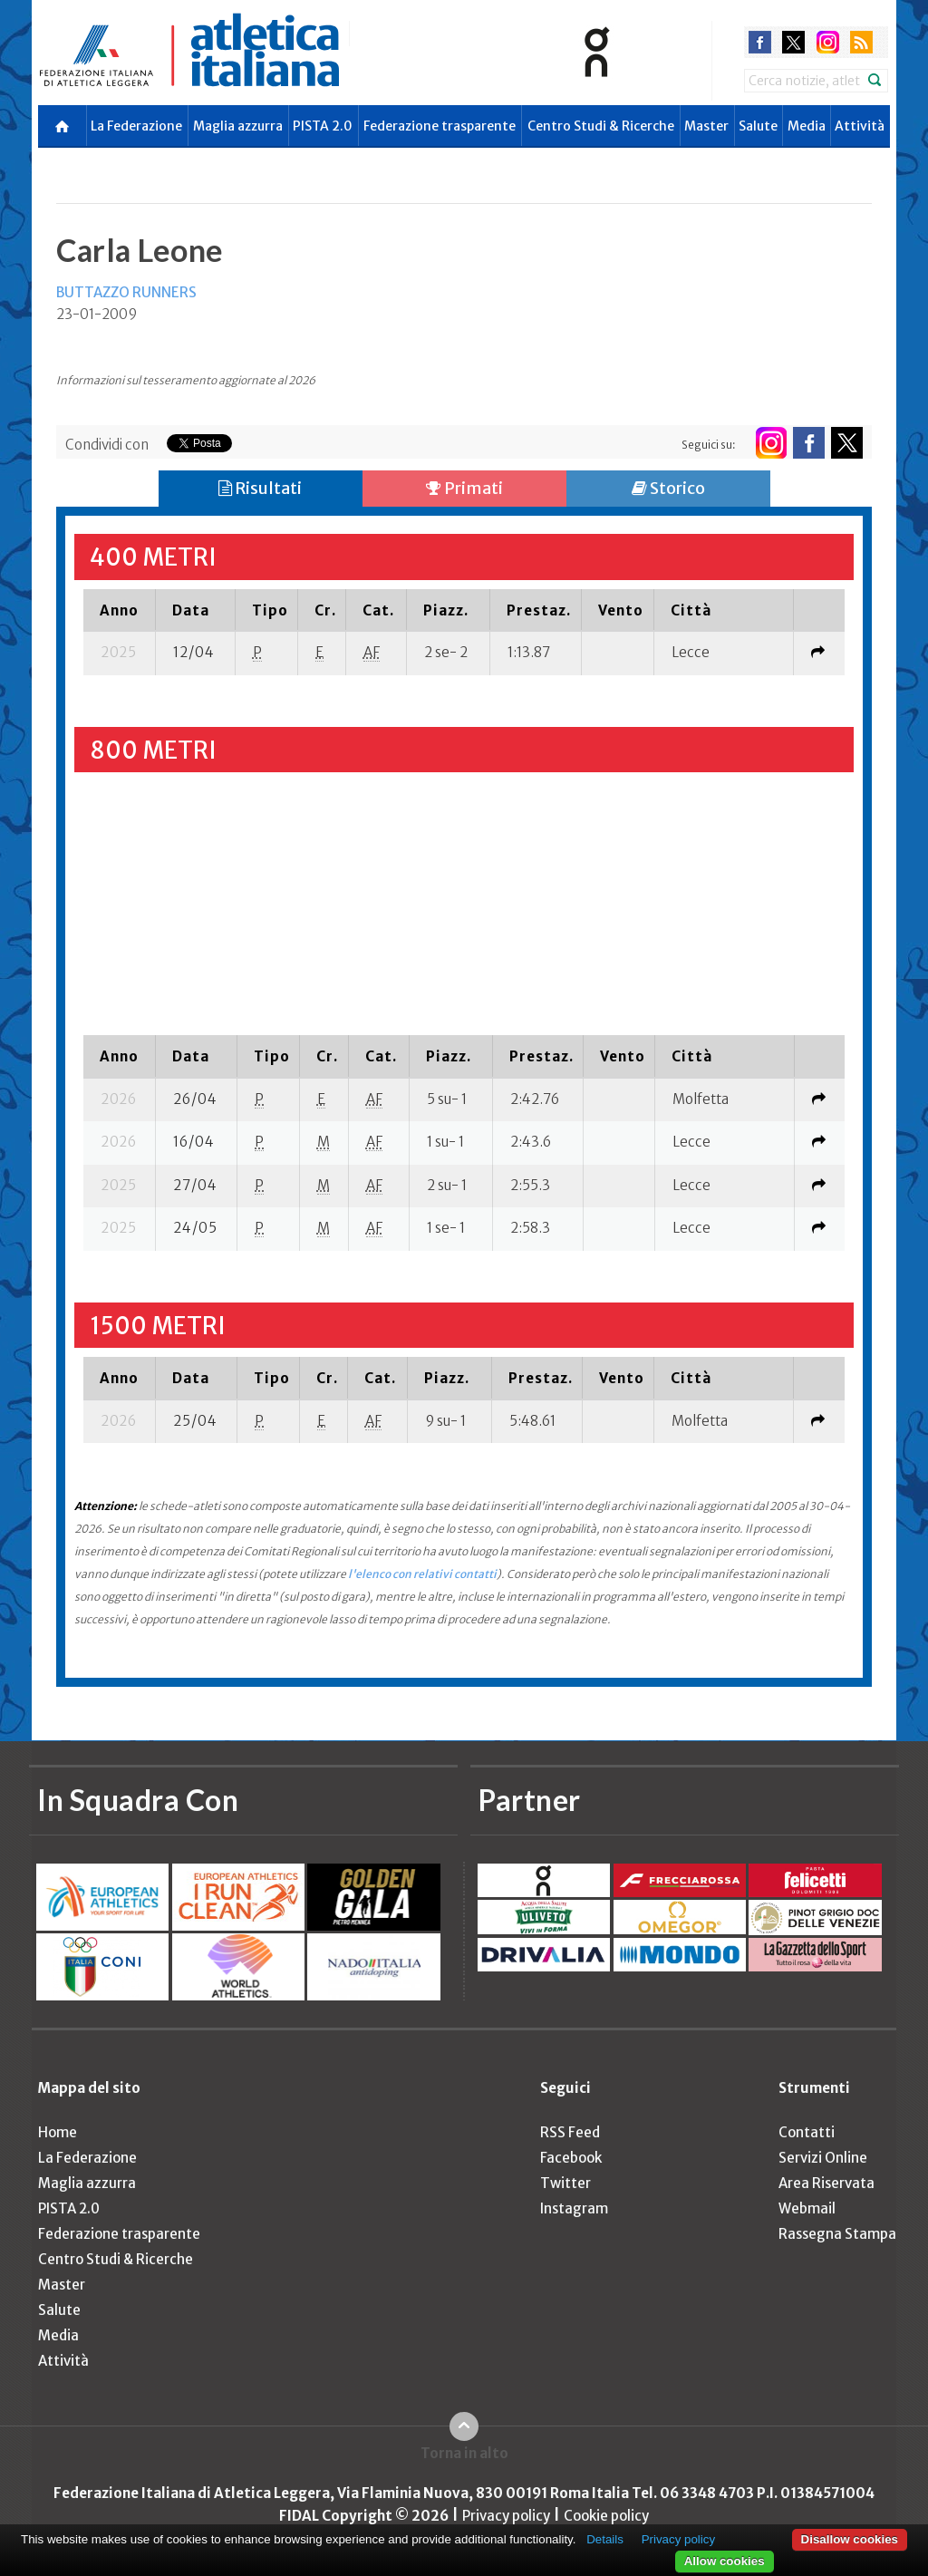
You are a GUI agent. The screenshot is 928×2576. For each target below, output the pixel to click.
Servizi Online (822, 2157)
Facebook (571, 2157)
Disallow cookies (849, 2539)
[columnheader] (119, 610)
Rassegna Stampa (837, 2233)
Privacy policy (506, 2515)
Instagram (574, 2208)
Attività (859, 126)
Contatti (806, 2132)
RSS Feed (570, 2132)
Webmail (807, 2208)
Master (706, 126)
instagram (828, 42)
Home (57, 2132)
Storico (668, 488)
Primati (464, 488)
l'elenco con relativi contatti (422, 1574)
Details (605, 2539)
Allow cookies (724, 2561)
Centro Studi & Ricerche (600, 126)
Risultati (260, 488)
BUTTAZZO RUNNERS (126, 292)
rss (861, 42)
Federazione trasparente (439, 126)
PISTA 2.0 (323, 126)
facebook (760, 42)
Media (807, 126)
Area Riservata (826, 2183)
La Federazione (136, 126)
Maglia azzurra (238, 126)
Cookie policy (606, 2515)
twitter (793, 42)
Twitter (565, 2183)
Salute (758, 126)
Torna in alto (464, 2453)
